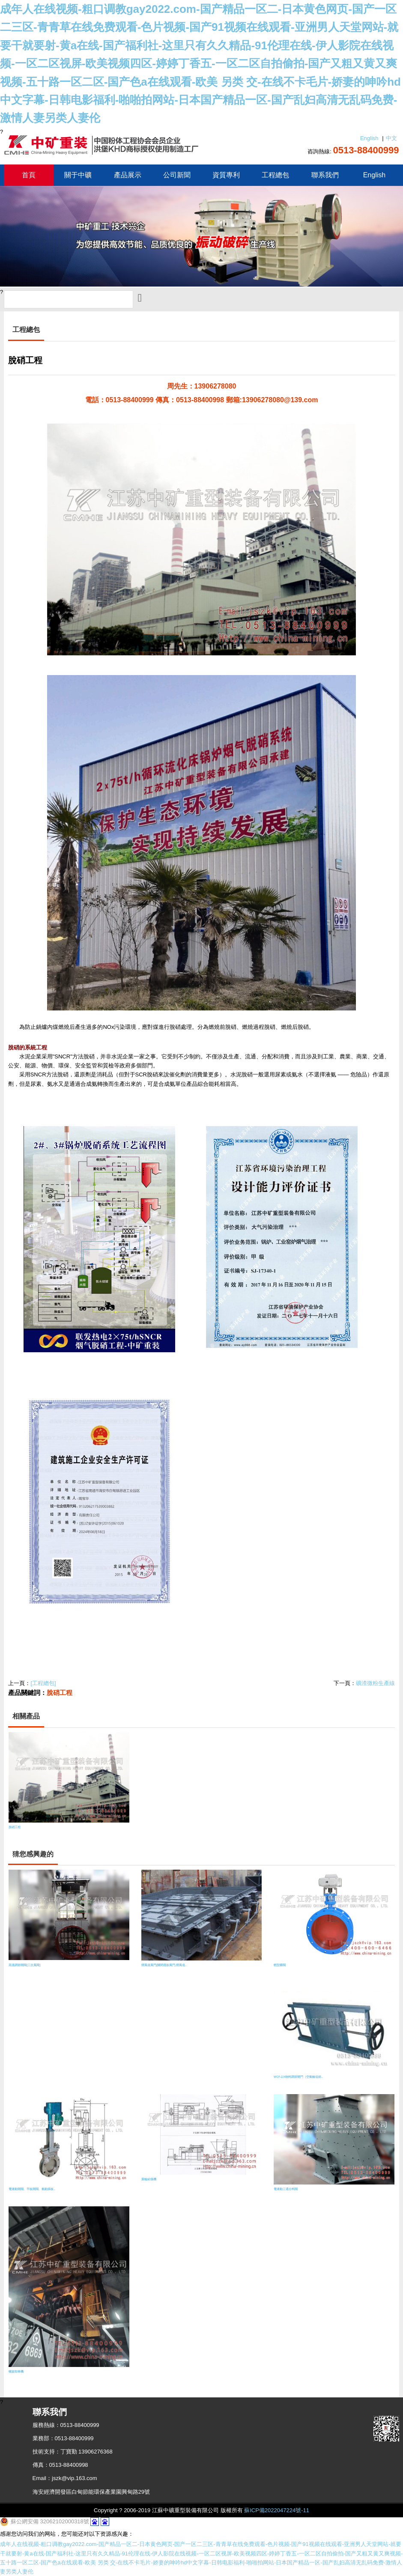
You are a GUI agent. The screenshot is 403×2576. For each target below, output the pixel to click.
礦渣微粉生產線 (375, 1683)
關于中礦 (78, 175)
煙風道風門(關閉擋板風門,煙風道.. (164, 1964)
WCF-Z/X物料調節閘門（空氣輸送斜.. (298, 2076)
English (369, 138)
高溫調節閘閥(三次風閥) (24, 1964)
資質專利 (226, 175)
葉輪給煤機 (148, 2179)
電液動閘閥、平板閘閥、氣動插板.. (32, 2189)
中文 (391, 138)
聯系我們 (325, 175)
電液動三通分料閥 (286, 2189)
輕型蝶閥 (280, 1964)
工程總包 (275, 175)
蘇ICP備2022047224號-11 (276, 2510)
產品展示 (127, 175)
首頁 (29, 175)
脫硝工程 (59, 1692)
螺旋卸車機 (16, 2371)
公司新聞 (177, 175)
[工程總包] (43, 1683)
